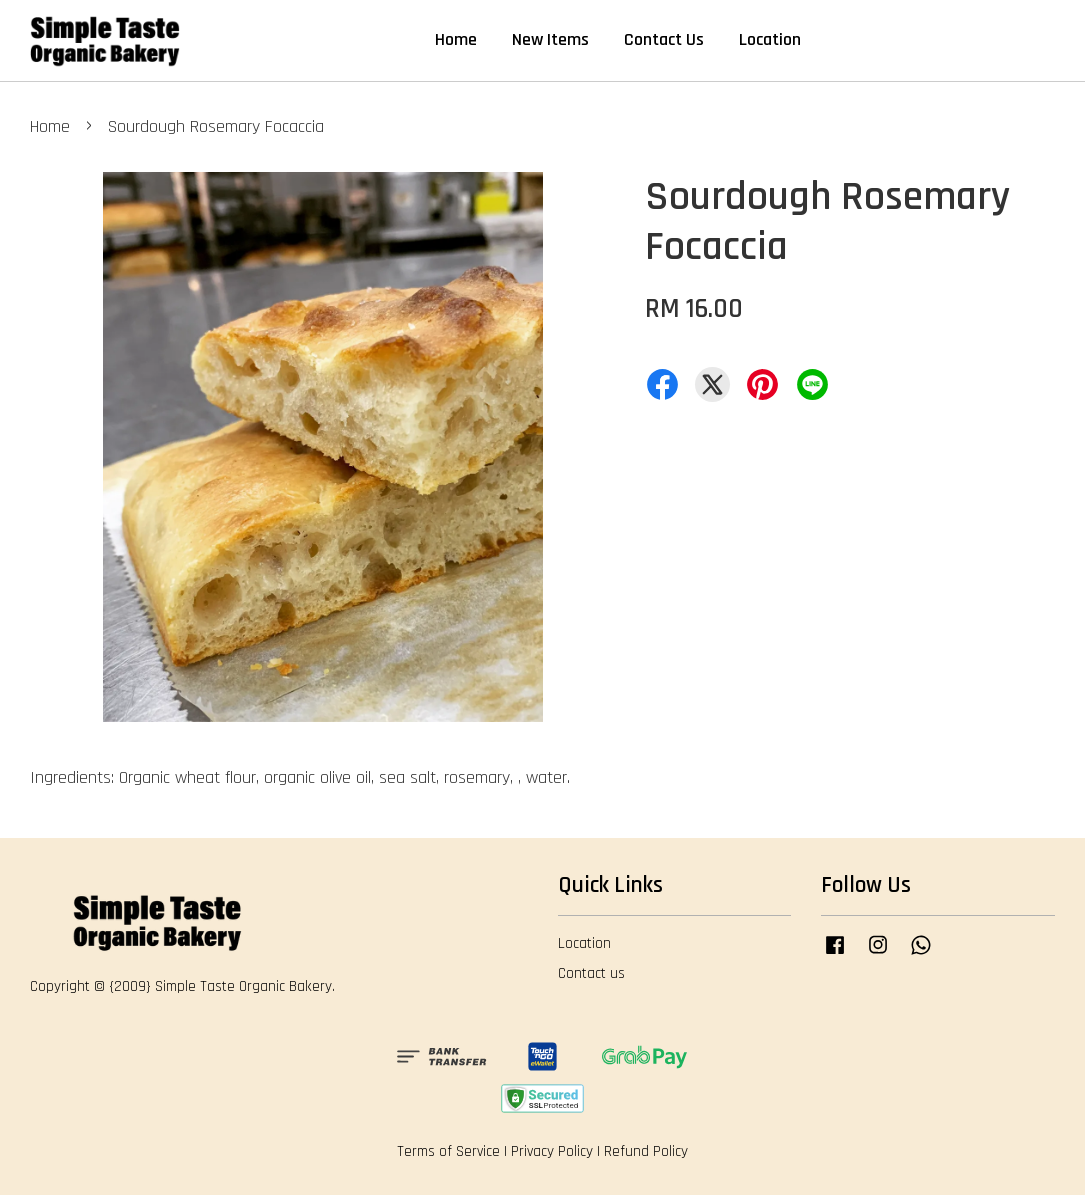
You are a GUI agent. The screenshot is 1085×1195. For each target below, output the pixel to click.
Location (770, 39)
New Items (550, 39)
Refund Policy (646, 1151)
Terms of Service (448, 1151)
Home (456, 39)
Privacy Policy (552, 1151)
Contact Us (664, 39)
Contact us (591, 973)
